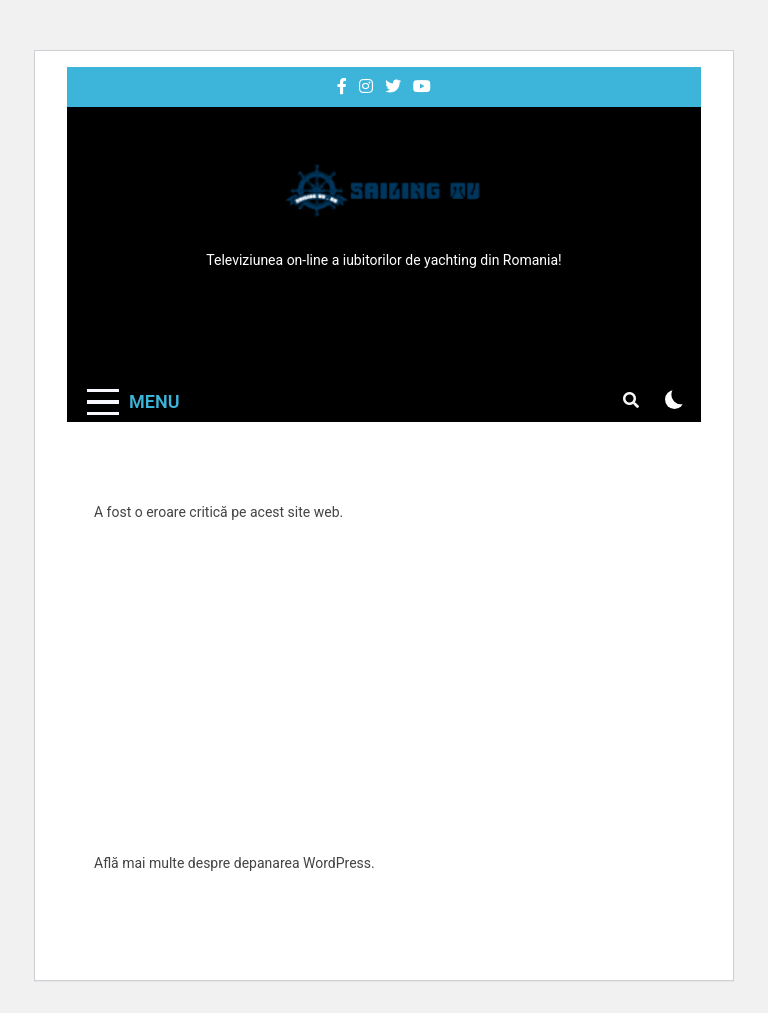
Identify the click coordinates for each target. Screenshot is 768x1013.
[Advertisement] (384, 688)
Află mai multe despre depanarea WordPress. (234, 863)
